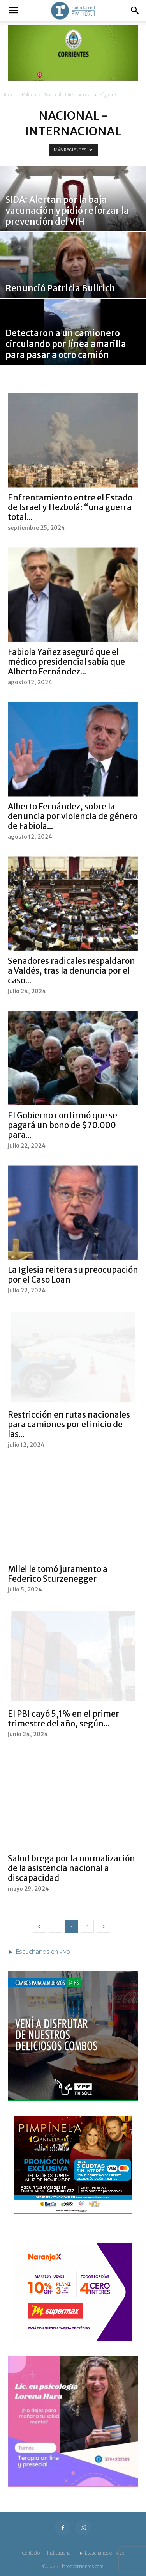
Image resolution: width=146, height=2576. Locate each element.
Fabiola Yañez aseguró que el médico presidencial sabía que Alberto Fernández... (66, 662)
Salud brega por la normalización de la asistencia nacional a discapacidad (71, 1868)
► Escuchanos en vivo (101, 2552)
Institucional (59, 2552)
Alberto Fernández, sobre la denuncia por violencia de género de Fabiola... (72, 816)
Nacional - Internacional (68, 94)
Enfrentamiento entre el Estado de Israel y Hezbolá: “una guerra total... (70, 507)
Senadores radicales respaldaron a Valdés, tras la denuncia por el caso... (71, 971)
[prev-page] (39, 1926)
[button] (13, 10)
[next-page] (103, 1926)
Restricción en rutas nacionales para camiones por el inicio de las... (69, 1424)
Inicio (9, 94)
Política (29, 94)
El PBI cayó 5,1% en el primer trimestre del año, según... (63, 1718)
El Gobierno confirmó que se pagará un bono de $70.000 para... (62, 1125)
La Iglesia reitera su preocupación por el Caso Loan (73, 1275)
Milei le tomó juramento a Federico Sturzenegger (57, 1574)
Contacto (31, 2552)
